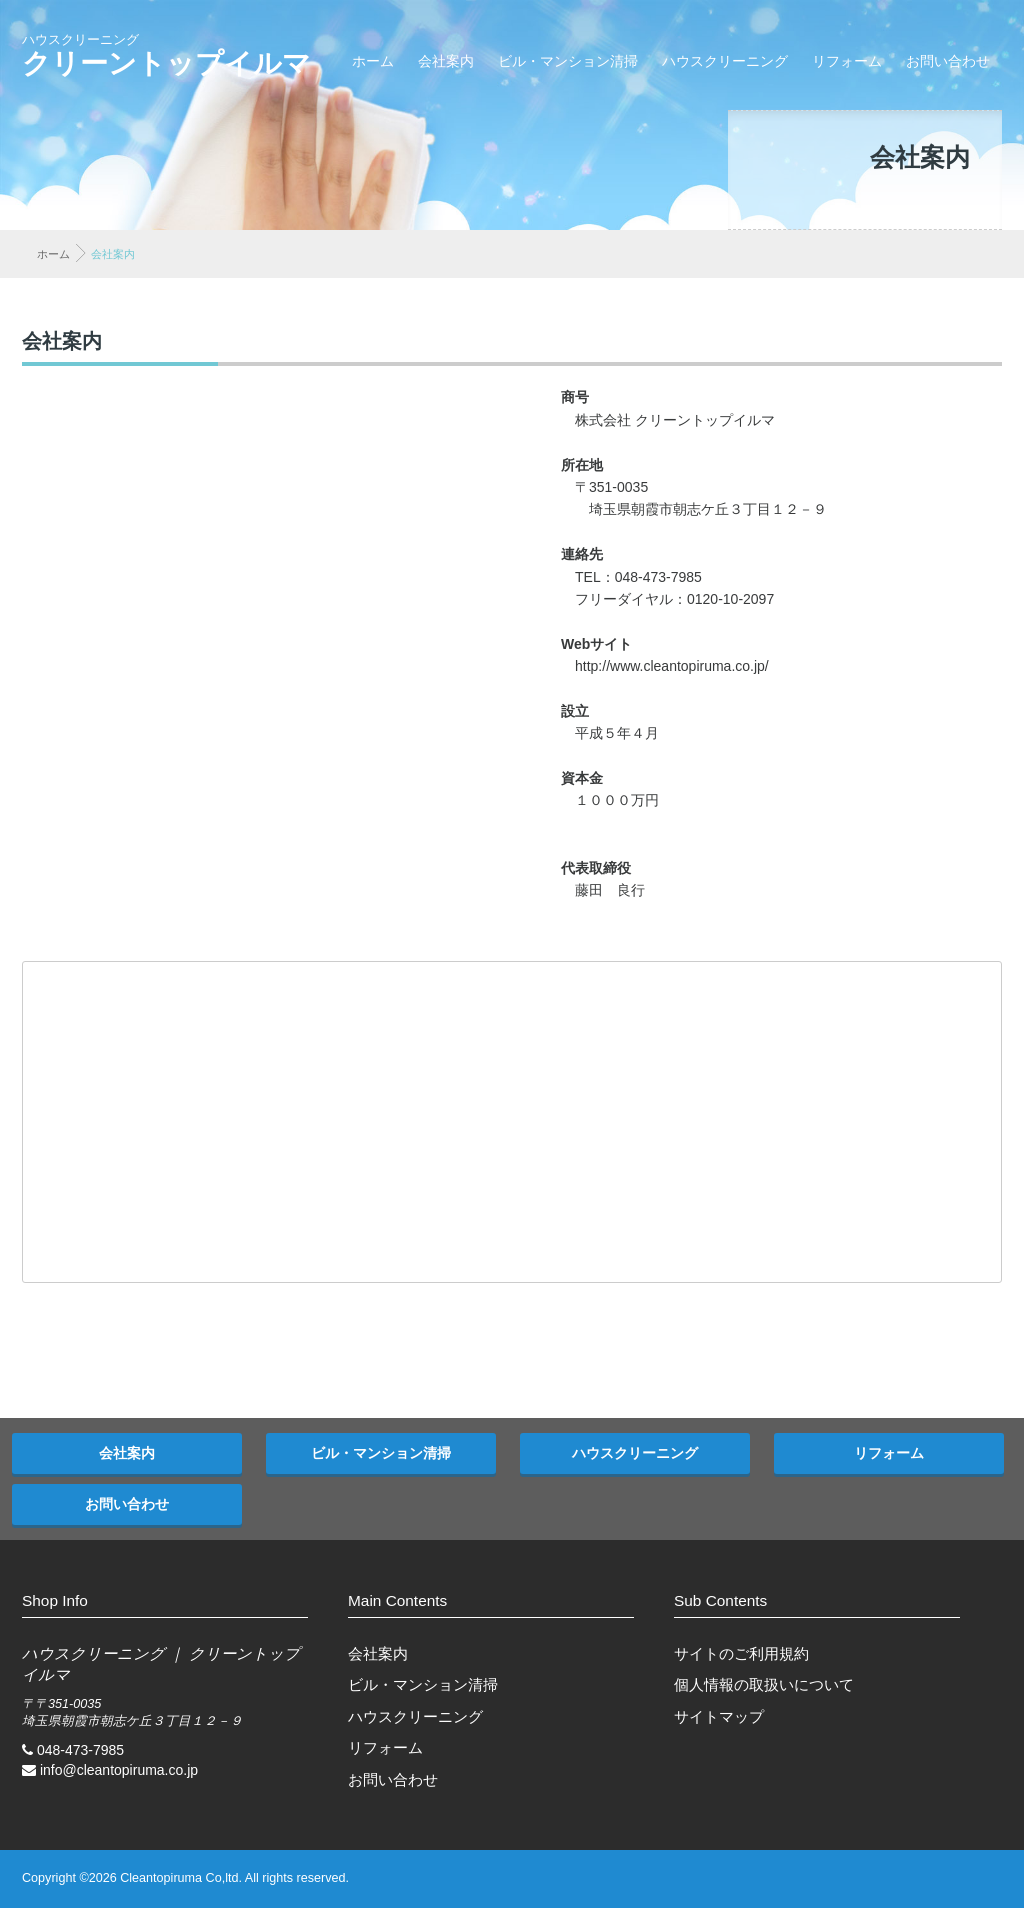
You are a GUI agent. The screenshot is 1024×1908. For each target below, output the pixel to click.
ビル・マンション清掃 (568, 61)
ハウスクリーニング (725, 61)
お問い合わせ (948, 61)
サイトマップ (719, 1716)
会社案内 (446, 61)
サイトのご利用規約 (741, 1653)
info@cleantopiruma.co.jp (119, 1770)
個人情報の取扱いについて (764, 1684)
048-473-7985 (80, 1750)
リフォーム (847, 61)
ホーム (373, 61)
